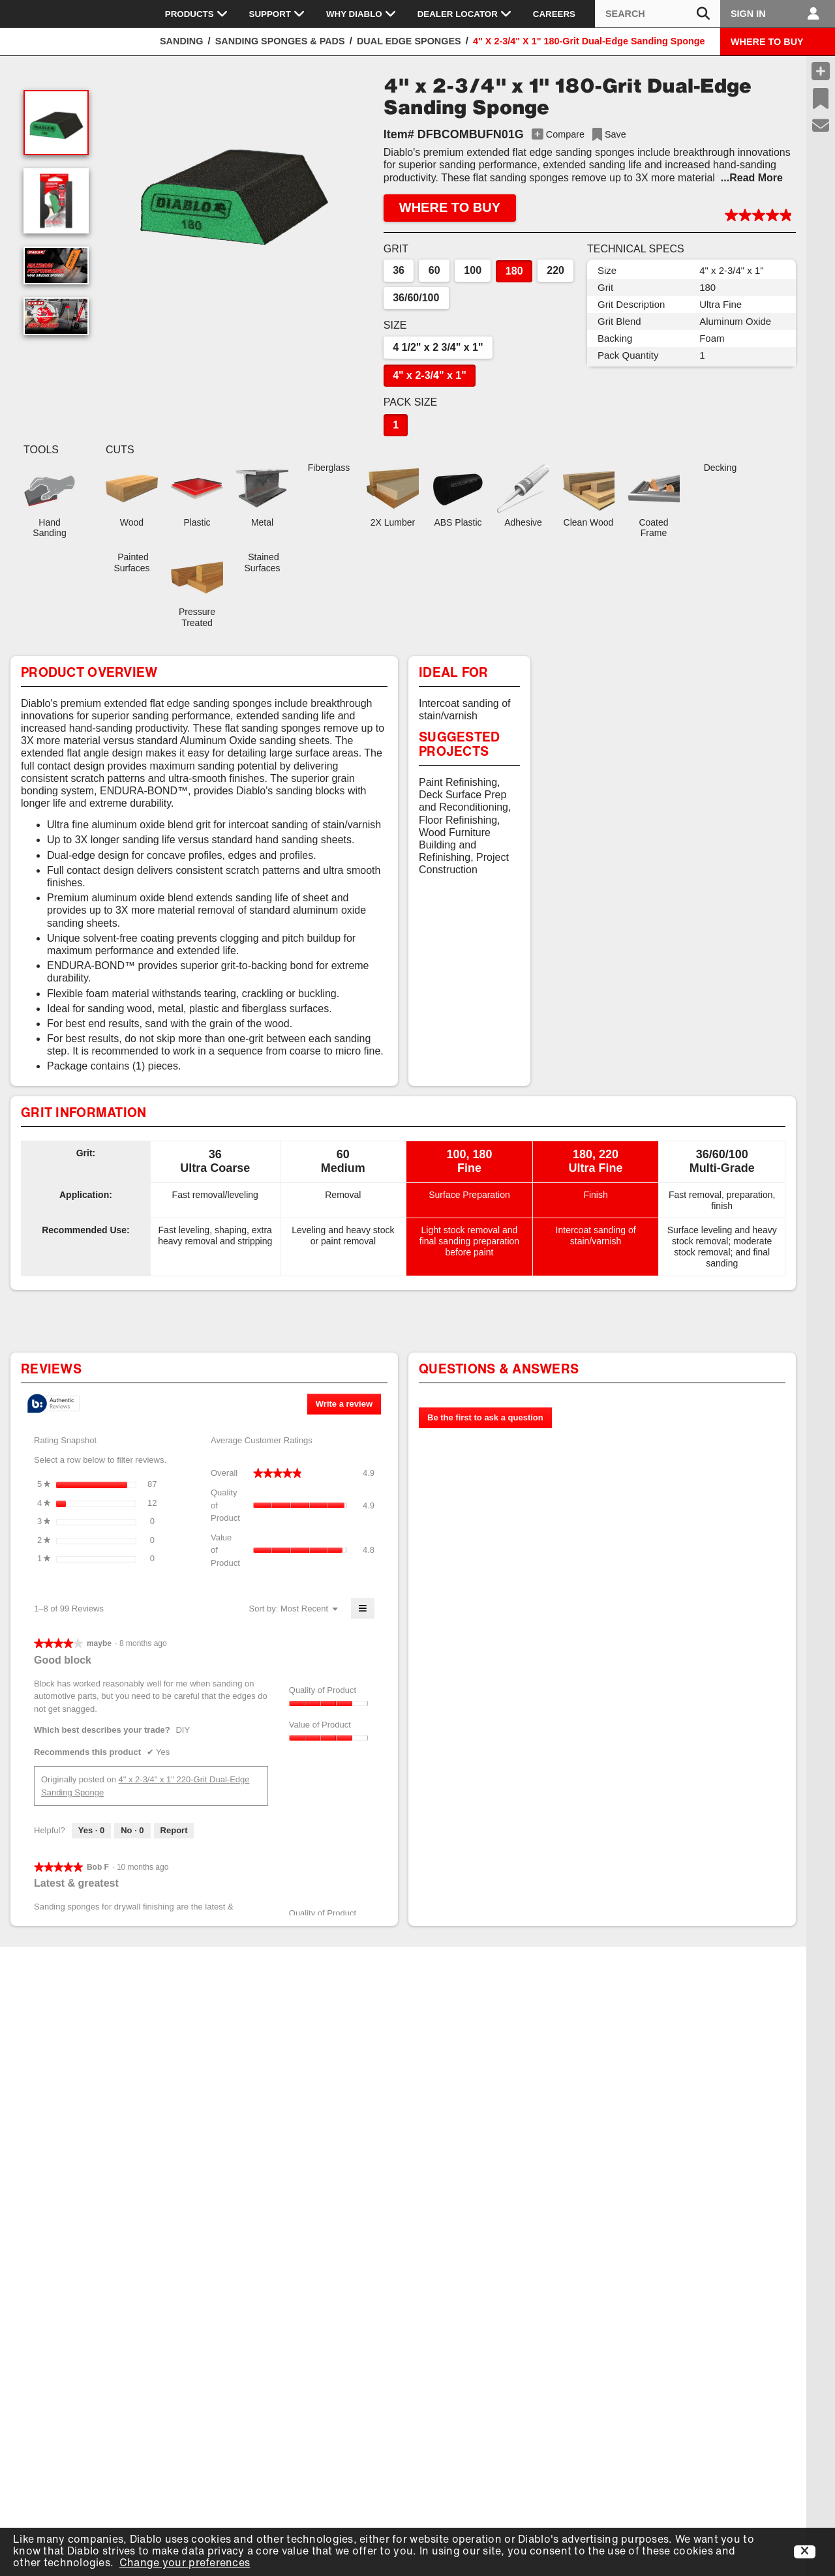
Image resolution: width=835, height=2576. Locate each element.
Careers (554, 14)
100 (472, 270)
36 (398, 270)
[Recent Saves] (821, 98)
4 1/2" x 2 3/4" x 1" (438, 347)
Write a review (348, 1406)
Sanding (181, 41)
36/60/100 (416, 297)
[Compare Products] (821, 71)
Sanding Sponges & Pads (280, 41)
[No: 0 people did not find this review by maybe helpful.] (132, 1830)
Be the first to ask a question (485, 1417)
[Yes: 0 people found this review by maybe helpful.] (91, 1830)
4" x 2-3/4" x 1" (429, 375)
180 (514, 271)
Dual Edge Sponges (409, 41)
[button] (233, 187)
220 (555, 270)
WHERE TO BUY (767, 42)
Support (277, 13)
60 (434, 270)
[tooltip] (53, 1404)
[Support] (821, 126)
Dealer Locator (465, 13)
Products (196, 13)
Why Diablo (361, 13)
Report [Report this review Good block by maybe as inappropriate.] (174, 1830)
